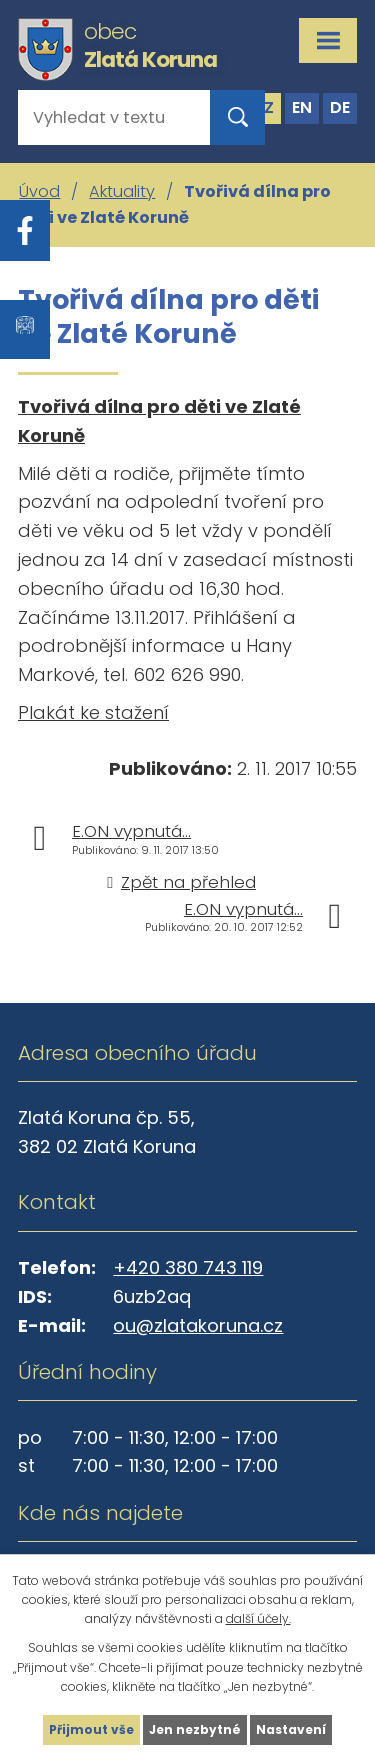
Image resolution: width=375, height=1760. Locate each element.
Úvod (39, 191)
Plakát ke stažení (93, 712)
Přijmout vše (91, 1729)
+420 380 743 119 (188, 1267)
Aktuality (122, 191)
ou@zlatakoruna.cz (198, 1325)
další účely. (258, 1618)
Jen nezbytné (195, 1729)
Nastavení (291, 1729)
